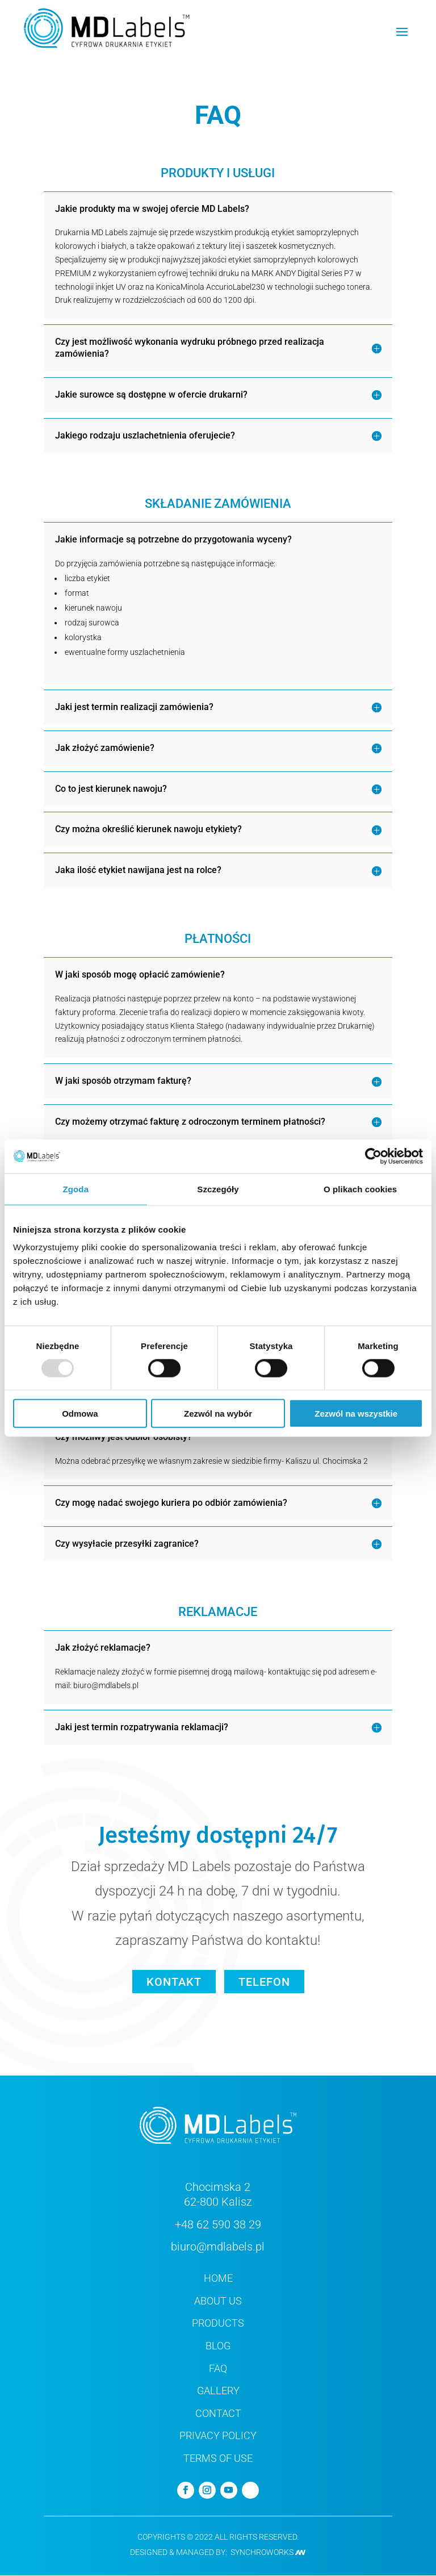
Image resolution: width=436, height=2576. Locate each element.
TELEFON (265, 1982)
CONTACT (218, 2413)
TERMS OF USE (218, 2458)
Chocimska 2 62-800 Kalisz (218, 2195)
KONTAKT (172, 1982)
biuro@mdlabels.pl (218, 2247)
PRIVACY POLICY (218, 2436)
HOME (218, 2279)
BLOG (218, 2346)
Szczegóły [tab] (217, 1188)
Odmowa (80, 1413)
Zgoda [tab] (76, 1188)
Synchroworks (267, 2552)
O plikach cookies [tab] (360, 1188)
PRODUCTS (218, 2323)
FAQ (218, 2368)
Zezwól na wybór (218, 1413)
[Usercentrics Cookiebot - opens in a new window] (373, 1155)
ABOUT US (218, 2301)
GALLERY (218, 2391)
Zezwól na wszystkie (356, 1413)
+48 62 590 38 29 (218, 2224)
